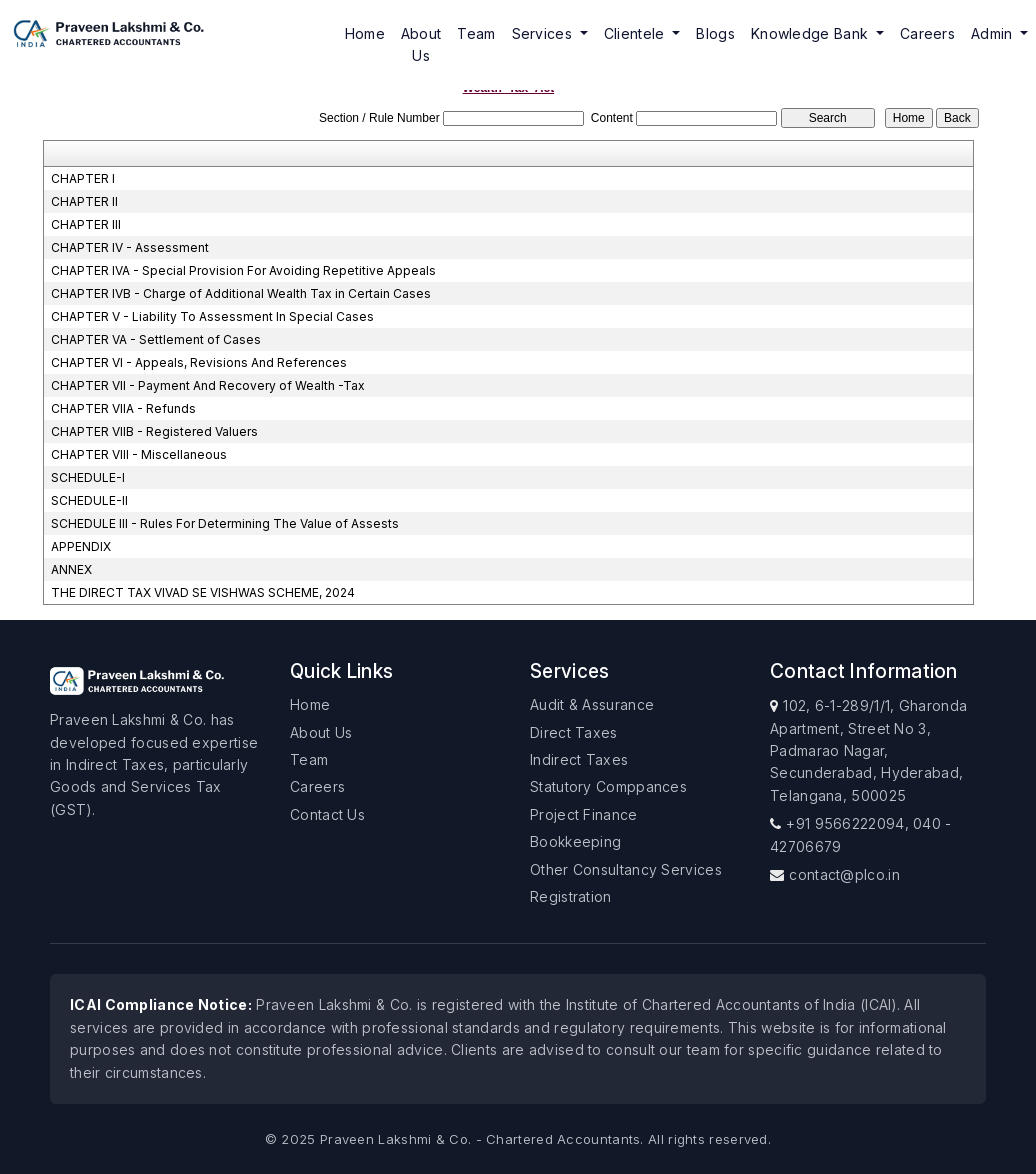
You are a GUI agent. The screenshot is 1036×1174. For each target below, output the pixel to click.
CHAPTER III (86, 224)
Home (365, 33)
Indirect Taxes (579, 759)
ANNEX (71, 569)
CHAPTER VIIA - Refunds (123, 408)
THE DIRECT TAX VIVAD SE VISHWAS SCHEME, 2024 (203, 592)
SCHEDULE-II (89, 500)
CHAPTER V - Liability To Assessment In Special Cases (212, 316)
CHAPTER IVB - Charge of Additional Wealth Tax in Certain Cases (241, 293)
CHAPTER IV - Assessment (130, 247)
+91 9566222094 (845, 823)
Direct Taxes (574, 732)
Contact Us (327, 814)
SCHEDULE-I (88, 477)
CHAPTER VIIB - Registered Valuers (154, 431)
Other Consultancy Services (626, 869)
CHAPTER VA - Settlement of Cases (156, 339)
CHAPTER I (83, 178)
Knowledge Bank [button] (812, 33)
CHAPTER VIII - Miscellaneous (139, 454)
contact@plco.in (844, 874)
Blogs (715, 33)
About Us (421, 44)
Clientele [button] (636, 33)
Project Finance (584, 814)
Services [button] (544, 33)
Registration (571, 896)
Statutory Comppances (608, 786)
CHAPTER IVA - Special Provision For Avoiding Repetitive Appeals (243, 270)
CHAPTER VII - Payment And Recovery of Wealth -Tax (208, 385)
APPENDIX (81, 546)
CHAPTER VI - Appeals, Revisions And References (199, 362)
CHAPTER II (84, 201)
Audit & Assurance (592, 704)
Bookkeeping (575, 841)
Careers (927, 33)
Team (476, 33)
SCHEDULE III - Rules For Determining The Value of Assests (225, 523)
